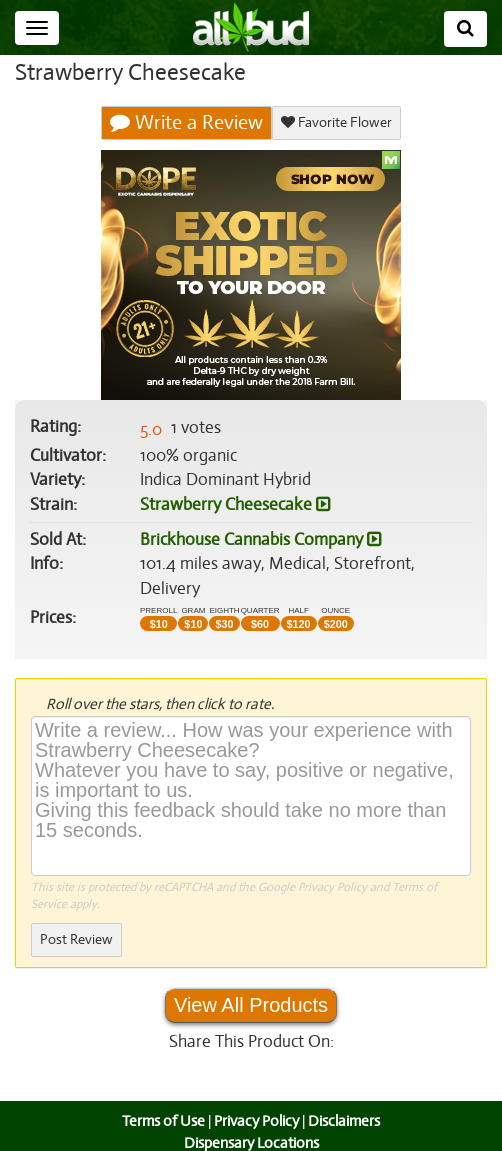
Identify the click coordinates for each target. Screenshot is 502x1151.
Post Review (76, 915)
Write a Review (187, 123)
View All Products (251, 981)
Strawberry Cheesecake (233, 505)
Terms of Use (161, 1097)
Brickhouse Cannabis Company (260, 540)
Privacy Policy (332, 862)
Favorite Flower (336, 122)
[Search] (465, 29)
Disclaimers (346, 1097)
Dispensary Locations (251, 1118)
